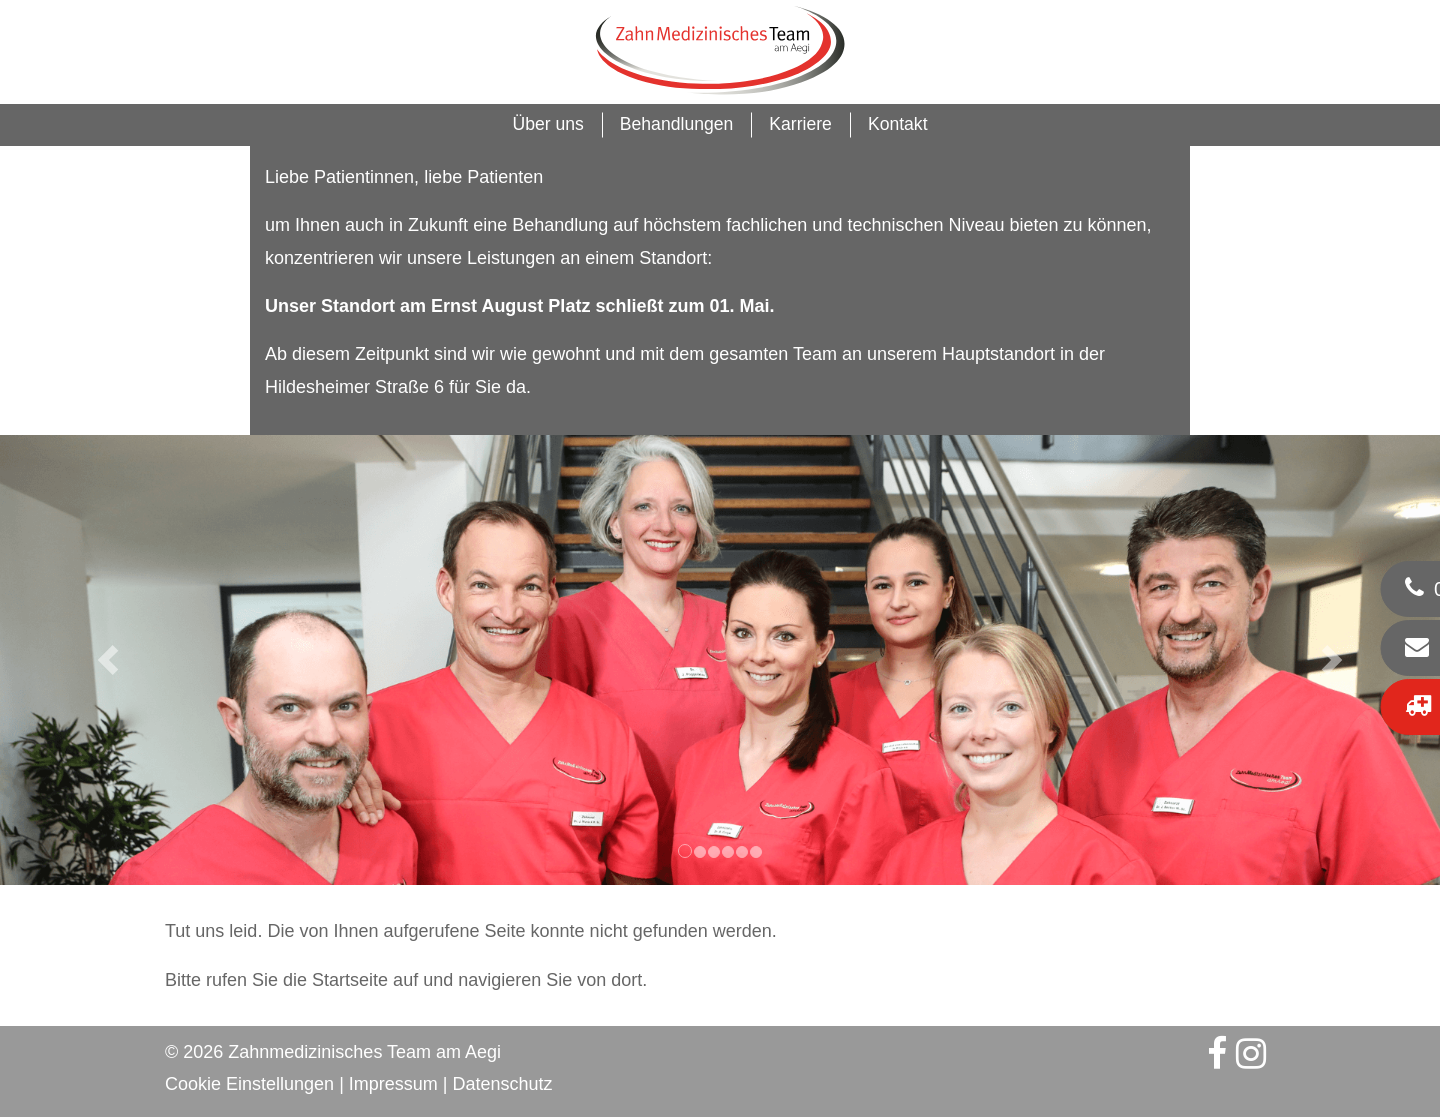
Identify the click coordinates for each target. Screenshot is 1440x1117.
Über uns (547, 124)
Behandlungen (677, 124)
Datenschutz (503, 1084)
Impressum (393, 1084)
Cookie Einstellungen (249, 1084)
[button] (108, 660)
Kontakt (898, 124)
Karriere (800, 124)
